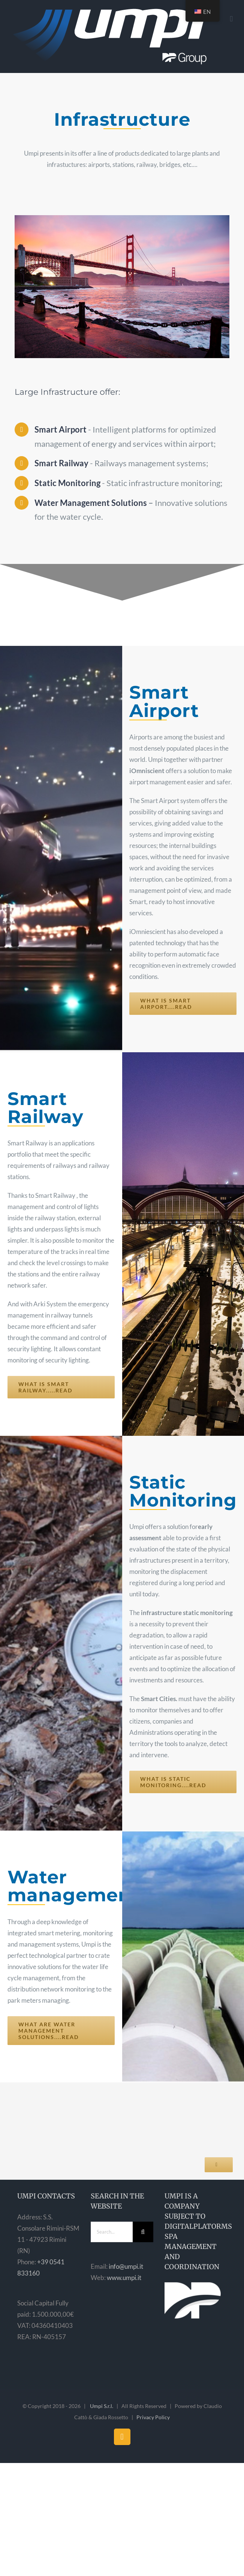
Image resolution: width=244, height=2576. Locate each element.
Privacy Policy (153, 2417)
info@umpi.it (126, 2266)
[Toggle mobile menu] (231, 19)
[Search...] (112, 2232)
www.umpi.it (124, 2278)
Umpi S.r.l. (101, 2406)
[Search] (143, 2232)
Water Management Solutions (90, 503)
